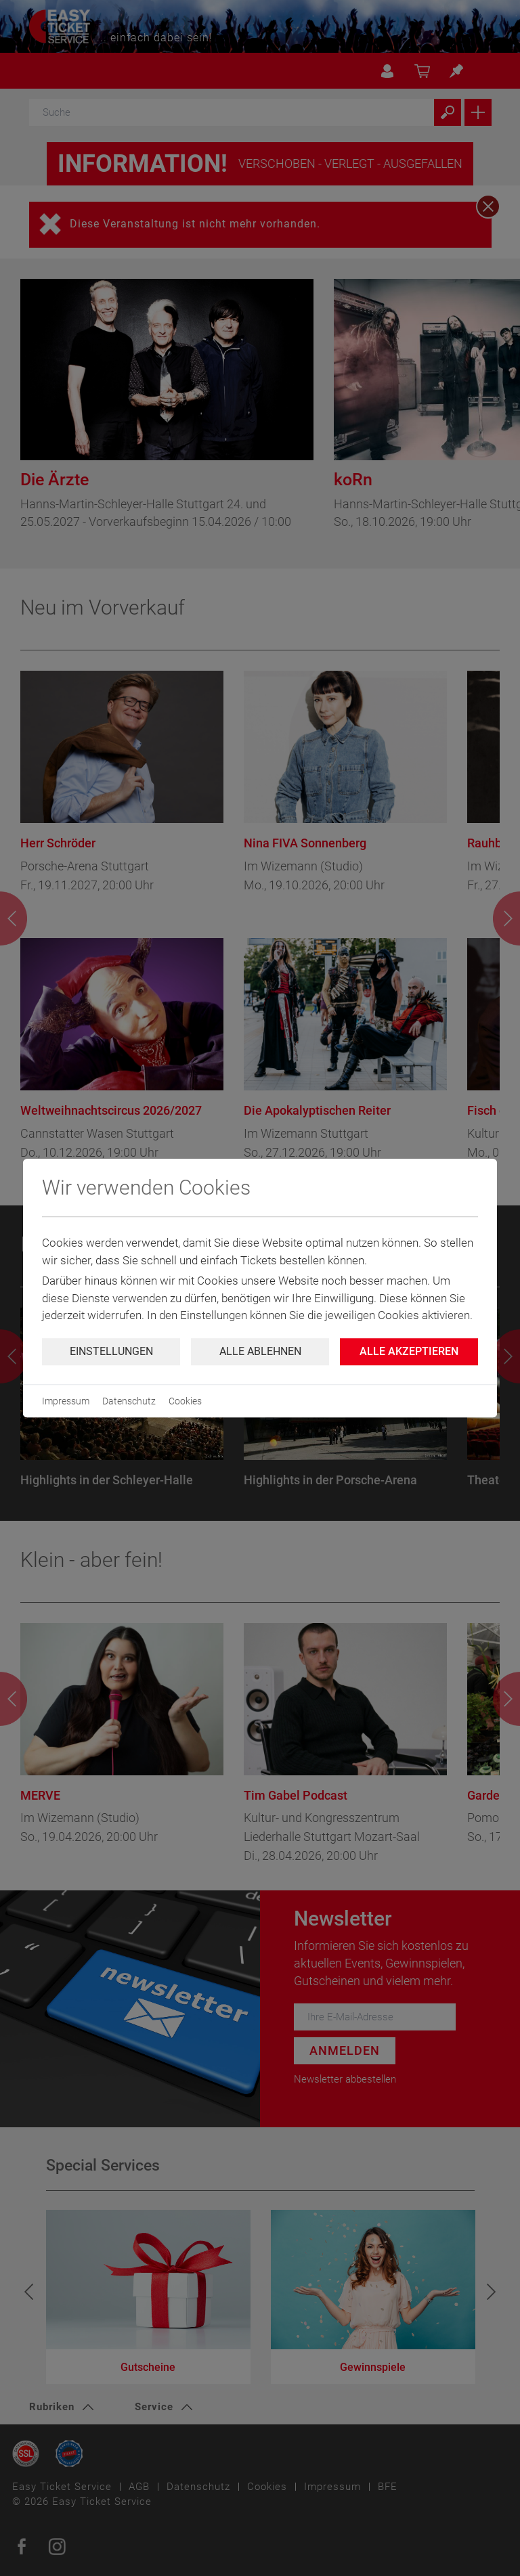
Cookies (185, 1401)
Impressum (65, 1401)
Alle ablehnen (260, 1351)
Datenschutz (129, 1401)
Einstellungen (111, 1351)
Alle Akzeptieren (409, 1351)
